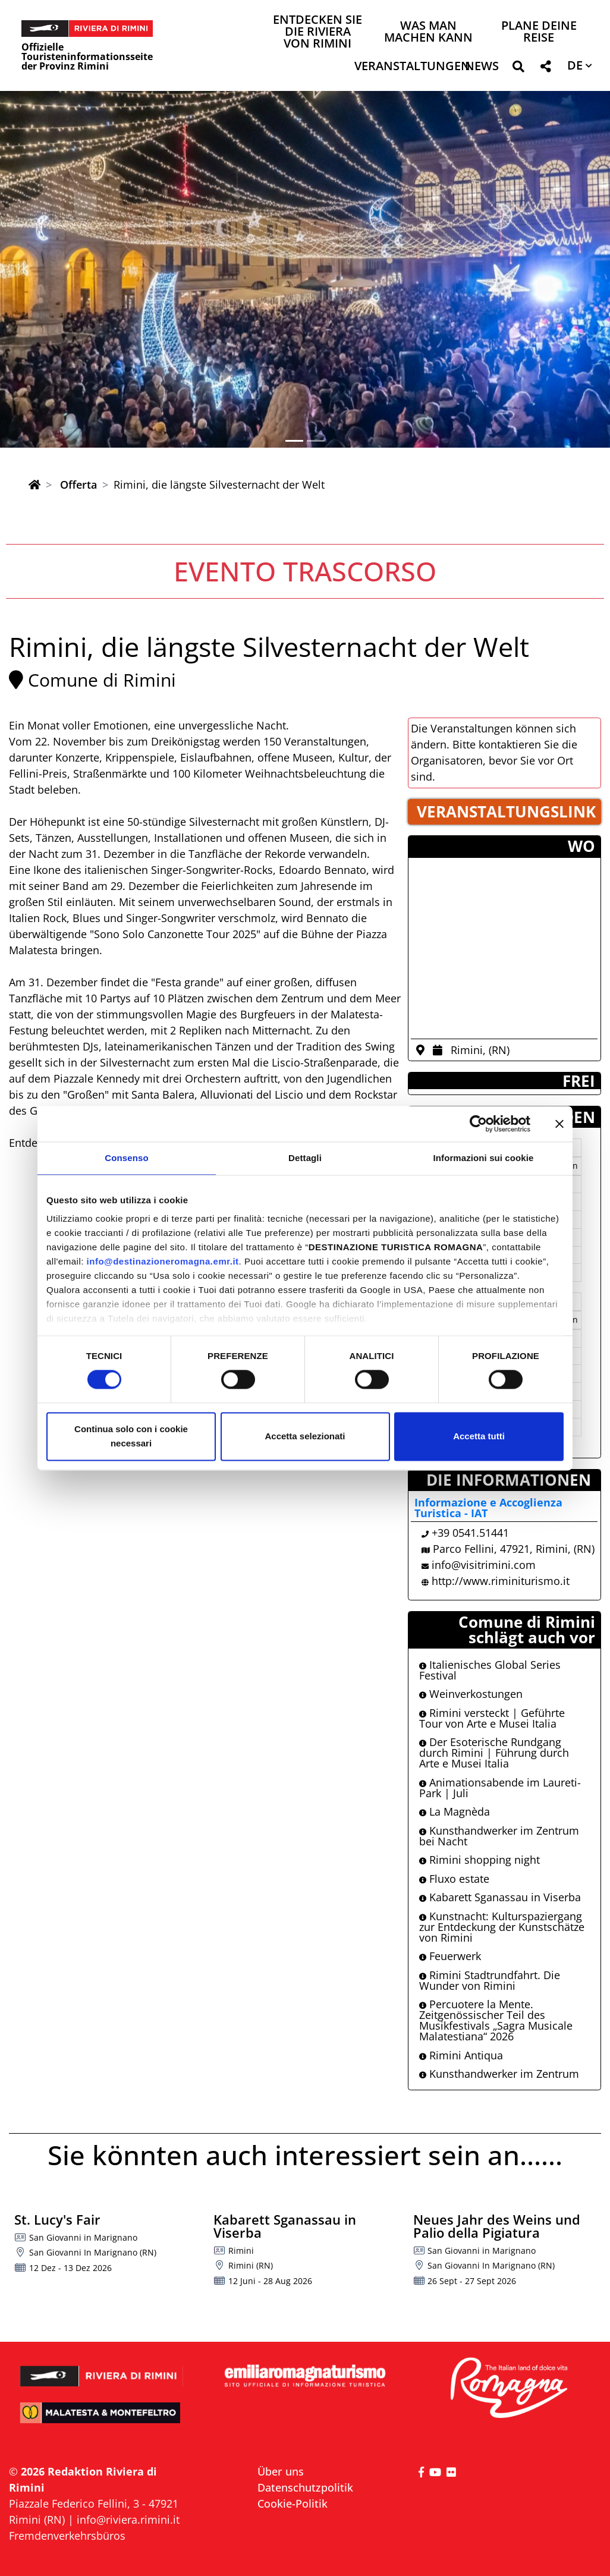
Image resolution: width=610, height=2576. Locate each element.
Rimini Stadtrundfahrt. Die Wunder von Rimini (489, 1980)
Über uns (280, 2471)
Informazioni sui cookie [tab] (483, 1158)
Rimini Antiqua (461, 2055)
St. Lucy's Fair (57, 2219)
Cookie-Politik (292, 2503)
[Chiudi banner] (559, 1123)
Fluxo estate (454, 1878)
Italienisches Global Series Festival (490, 1670)
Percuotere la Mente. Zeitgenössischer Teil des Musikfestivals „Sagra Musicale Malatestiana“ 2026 (496, 2020)
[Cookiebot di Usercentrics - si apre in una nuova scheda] (478, 1124)
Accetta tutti (479, 1436)
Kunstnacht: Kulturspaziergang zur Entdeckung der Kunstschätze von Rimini (501, 1927)
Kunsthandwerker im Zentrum (499, 2073)
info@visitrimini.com (484, 1565)
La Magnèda (454, 1811)
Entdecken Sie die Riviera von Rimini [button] (317, 32)
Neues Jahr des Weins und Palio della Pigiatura (496, 2226)
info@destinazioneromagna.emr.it (163, 1261)
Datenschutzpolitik (305, 2487)
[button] (518, 69)
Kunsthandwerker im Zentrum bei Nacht (499, 1836)
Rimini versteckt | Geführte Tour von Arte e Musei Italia (492, 1718)
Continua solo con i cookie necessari (131, 1436)
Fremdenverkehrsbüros (67, 2535)
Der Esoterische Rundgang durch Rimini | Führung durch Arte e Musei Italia (494, 1753)
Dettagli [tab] (305, 1158)
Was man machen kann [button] (428, 32)
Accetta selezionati (305, 1436)
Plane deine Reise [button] (539, 32)
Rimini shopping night (479, 1859)
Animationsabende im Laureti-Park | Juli (500, 1787)
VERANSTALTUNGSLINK (506, 811)
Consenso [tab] (126, 1158)
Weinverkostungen (471, 1693)
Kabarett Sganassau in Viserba (500, 1897)
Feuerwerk (450, 1956)
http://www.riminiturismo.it (501, 1581)
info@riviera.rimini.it (128, 2519)
